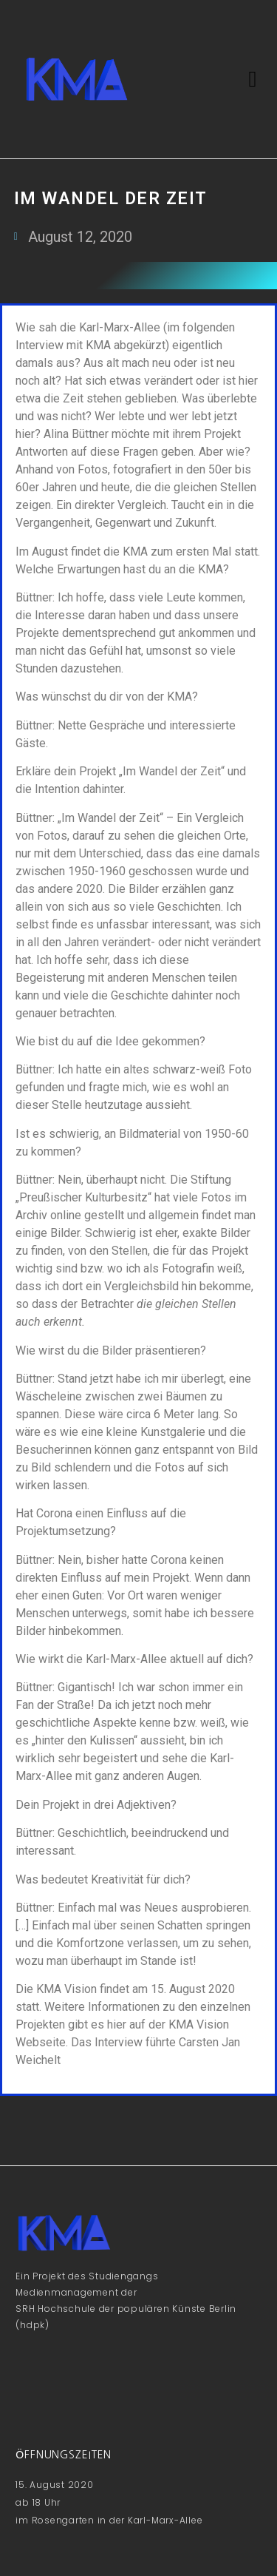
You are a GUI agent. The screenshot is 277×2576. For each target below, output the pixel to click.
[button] (252, 79)
